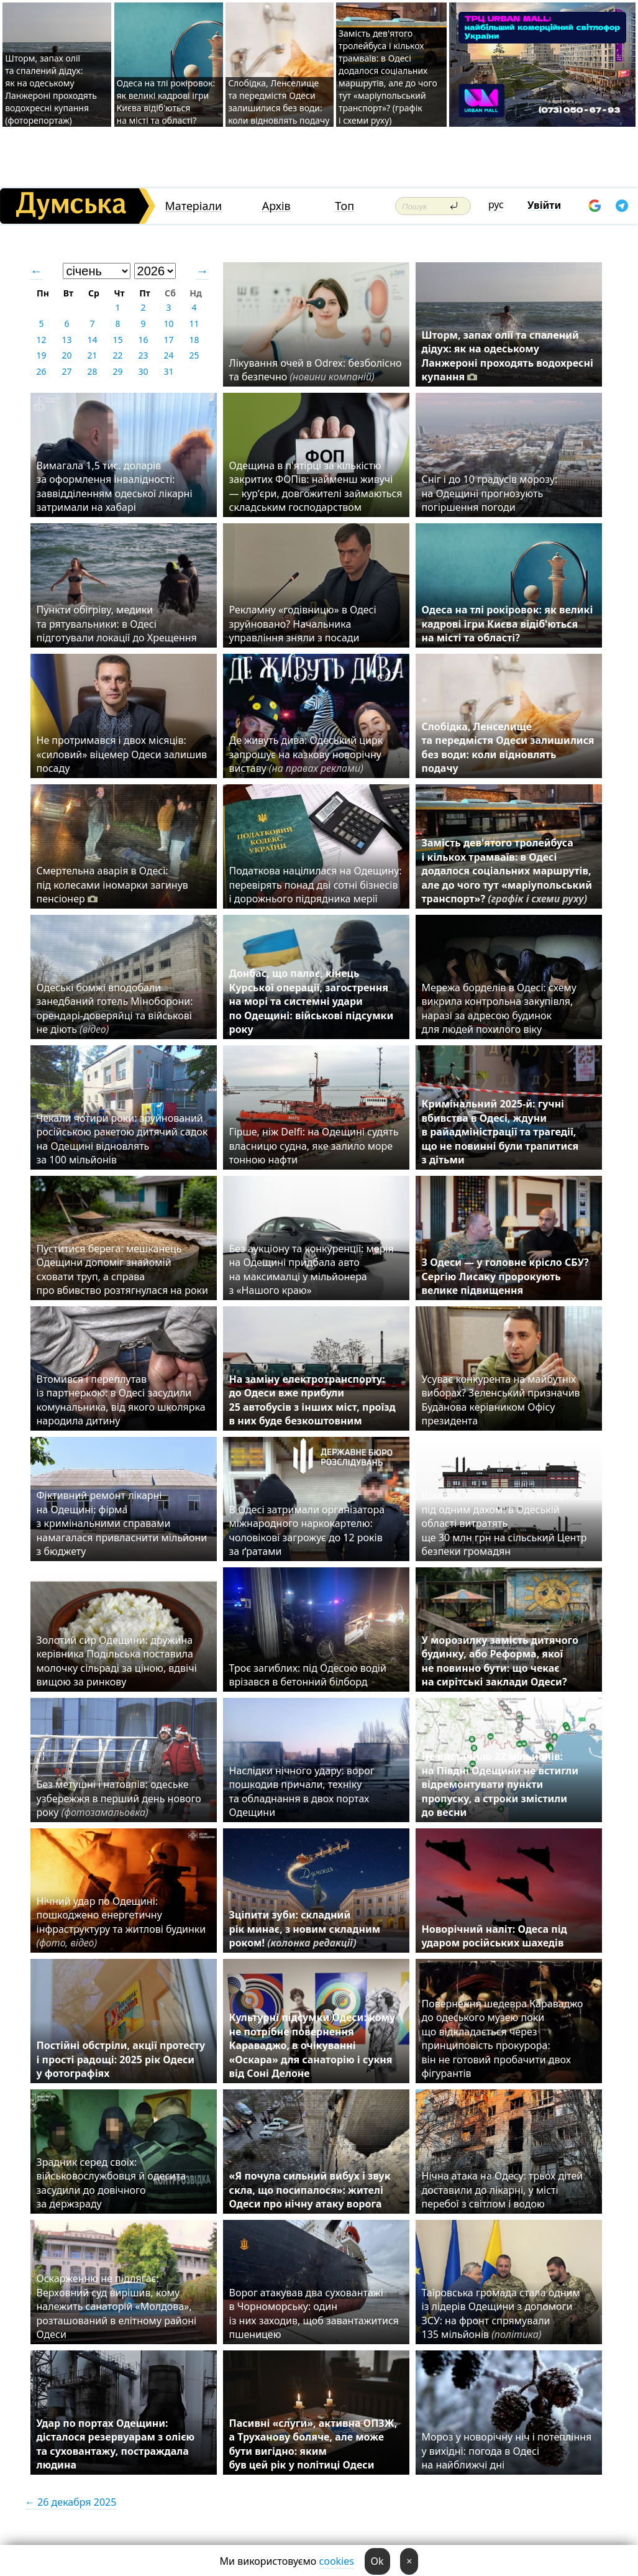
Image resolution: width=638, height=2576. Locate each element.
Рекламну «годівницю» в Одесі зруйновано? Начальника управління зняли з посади (302, 623)
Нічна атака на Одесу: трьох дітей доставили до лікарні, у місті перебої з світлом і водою (502, 2190)
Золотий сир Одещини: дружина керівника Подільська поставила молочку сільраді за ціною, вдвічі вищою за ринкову (117, 1661)
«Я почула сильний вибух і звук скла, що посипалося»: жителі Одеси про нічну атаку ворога (310, 2190)
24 (168, 355)
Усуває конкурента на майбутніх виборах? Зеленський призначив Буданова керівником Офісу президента (501, 1400)
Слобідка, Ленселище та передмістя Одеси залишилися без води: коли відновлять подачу (278, 101)
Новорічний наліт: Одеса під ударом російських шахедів (494, 1936)
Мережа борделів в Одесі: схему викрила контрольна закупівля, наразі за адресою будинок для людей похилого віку (499, 1008)
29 (117, 371)
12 (41, 340)
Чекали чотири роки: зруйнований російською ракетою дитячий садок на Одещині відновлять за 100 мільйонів (122, 1139)
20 (66, 355)
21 (92, 355)
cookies (336, 2561)
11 (194, 323)
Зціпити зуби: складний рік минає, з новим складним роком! (305, 1929)
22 (117, 355)
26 (41, 371)
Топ (344, 206)
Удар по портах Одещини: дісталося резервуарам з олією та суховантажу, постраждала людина (116, 2444)
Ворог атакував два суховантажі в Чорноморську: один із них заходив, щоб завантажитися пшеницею (314, 2313)
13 (66, 340)
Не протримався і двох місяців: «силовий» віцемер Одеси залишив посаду (122, 754)
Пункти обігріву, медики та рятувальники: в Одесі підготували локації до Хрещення (117, 623)
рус (496, 204)
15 (117, 340)
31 (168, 371)
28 (92, 371)
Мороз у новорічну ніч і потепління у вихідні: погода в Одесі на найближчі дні (507, 2451)
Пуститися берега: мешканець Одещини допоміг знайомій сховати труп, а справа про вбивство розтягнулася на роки (122, 1269)
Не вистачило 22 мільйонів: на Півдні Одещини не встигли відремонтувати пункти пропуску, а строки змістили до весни (500, 1784)
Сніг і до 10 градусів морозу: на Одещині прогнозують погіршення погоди (490, 493)
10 (168, 323)
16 (143, 340)
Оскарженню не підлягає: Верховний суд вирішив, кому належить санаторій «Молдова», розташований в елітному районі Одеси (117, 2306)
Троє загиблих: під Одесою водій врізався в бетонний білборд (307, 1675)
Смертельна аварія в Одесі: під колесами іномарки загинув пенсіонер (112, 884)
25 (194, 355)
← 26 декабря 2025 (70, 2502)
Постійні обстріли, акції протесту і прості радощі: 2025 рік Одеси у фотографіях (121, 2059)
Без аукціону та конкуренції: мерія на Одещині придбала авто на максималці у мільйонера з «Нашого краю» (311, 1269)
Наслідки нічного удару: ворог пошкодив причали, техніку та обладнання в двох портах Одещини (302, 1791)
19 (41, 355)
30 (143, 371)
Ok (377, 2561)
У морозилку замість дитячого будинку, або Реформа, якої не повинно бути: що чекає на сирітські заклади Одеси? (500, 1661)
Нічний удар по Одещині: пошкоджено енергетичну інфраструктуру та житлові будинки (121, 1922)
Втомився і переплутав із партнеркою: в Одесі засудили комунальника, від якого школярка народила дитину (121, 1400)
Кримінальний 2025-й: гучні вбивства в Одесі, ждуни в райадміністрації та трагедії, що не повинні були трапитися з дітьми (500, 1132)
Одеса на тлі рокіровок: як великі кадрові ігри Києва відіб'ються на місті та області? (166, 101)
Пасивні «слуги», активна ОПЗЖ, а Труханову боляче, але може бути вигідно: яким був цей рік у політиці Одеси (313, 2444)
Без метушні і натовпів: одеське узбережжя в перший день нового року (119, 1798)
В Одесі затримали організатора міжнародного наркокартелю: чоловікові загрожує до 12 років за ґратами (307, 1530)
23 (143, 355)
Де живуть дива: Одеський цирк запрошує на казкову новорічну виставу (306, 754)
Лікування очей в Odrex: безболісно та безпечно (315, 369)
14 (92, 340)
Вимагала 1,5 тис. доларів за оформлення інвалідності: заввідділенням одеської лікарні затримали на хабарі (115, 486)
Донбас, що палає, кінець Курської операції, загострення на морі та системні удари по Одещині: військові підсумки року (311, 1001)
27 (66, 371)
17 (168, 340)
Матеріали (193, 206)
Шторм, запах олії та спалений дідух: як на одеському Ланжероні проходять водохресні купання (507, 355)
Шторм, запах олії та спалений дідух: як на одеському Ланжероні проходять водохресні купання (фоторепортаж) (51, 89)
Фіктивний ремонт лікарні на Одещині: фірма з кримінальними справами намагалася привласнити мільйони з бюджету (122, 1523)
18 (194, 340)
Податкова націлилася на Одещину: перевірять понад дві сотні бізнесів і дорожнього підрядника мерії (315, 884)
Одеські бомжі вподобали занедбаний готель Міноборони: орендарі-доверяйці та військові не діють (115, 1008)
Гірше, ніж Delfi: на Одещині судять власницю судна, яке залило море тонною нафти (314, 1146)
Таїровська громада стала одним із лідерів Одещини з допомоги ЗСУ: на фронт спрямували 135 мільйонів (501, 2313)
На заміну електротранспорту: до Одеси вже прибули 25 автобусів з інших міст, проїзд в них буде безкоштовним (312, 1400)
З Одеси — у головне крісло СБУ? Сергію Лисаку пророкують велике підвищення (505, 1276)
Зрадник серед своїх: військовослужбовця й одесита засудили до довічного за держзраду (111, 2183)
